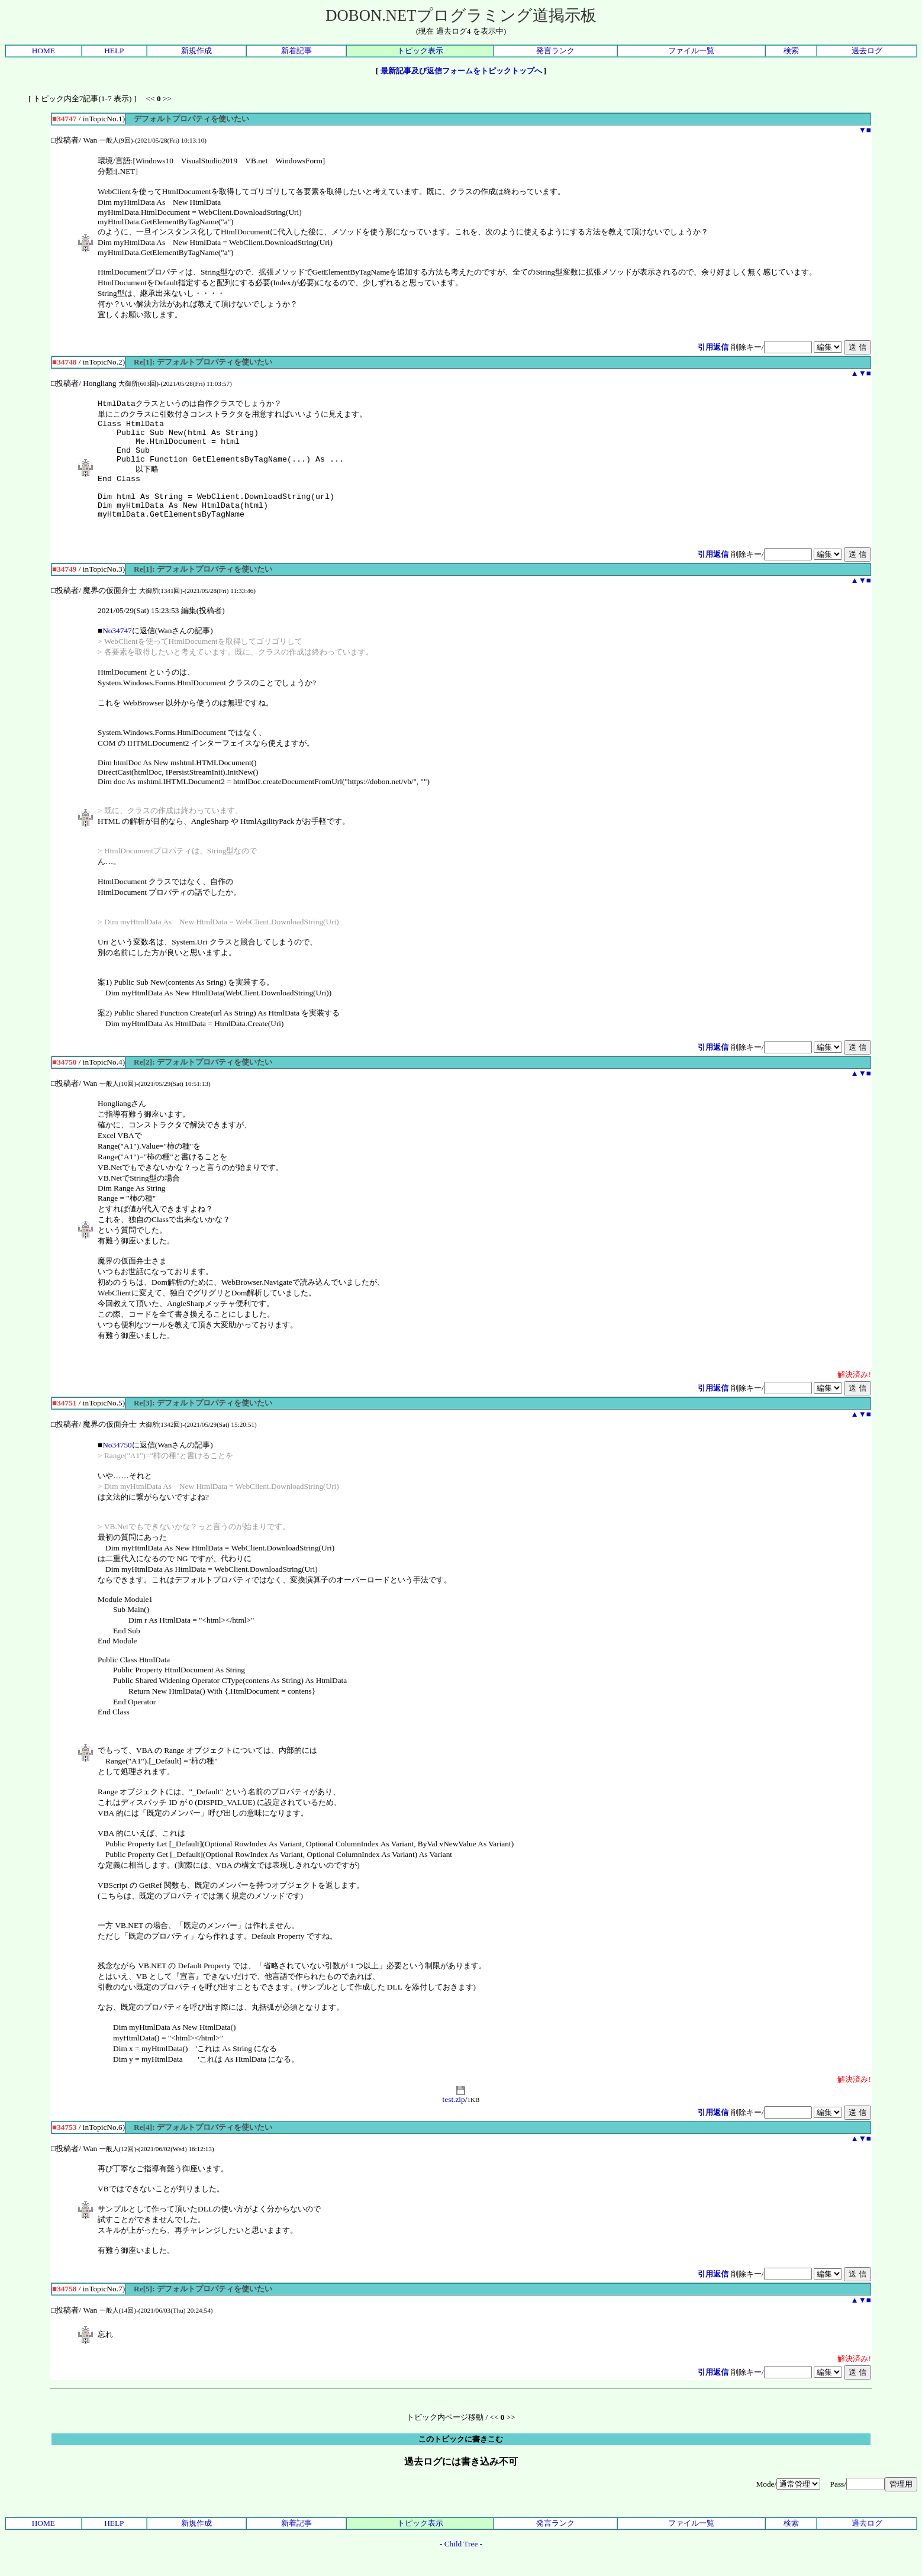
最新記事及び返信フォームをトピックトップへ (461, 70)
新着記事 (296, 50)
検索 (791, 50)
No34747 (117, 650)
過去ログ (867, 50)
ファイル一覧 (691, 50)
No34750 (117, 1464)
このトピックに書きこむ (460, 2458)
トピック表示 (420, 50)
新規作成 (196, 50)
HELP (114, 50)
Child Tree (461, 2563)
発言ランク (555, 50)
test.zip (454, 2115)
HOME (43, 50)
